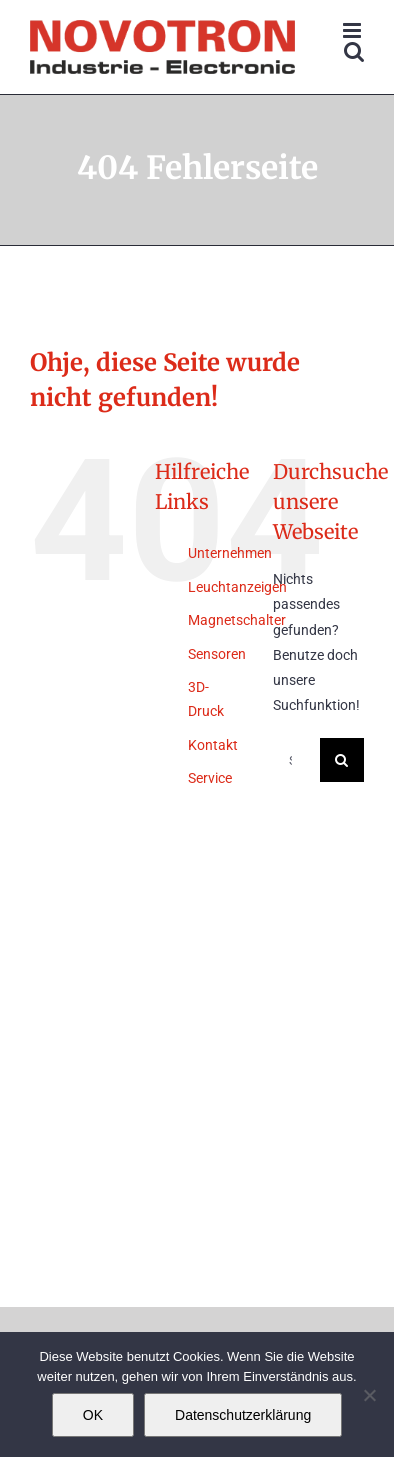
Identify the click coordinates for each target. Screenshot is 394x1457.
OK (93, 1415)
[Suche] (342, 760)
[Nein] (369, 1395)
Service (210, 778)
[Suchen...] (296, 760)
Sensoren (217, 654)
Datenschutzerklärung (243, 1415)
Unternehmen (230, 553)
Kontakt (213, 745)
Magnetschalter (237, 620)
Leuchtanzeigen (237, 587)
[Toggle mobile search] (354, 51)
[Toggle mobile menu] (353, 30)
